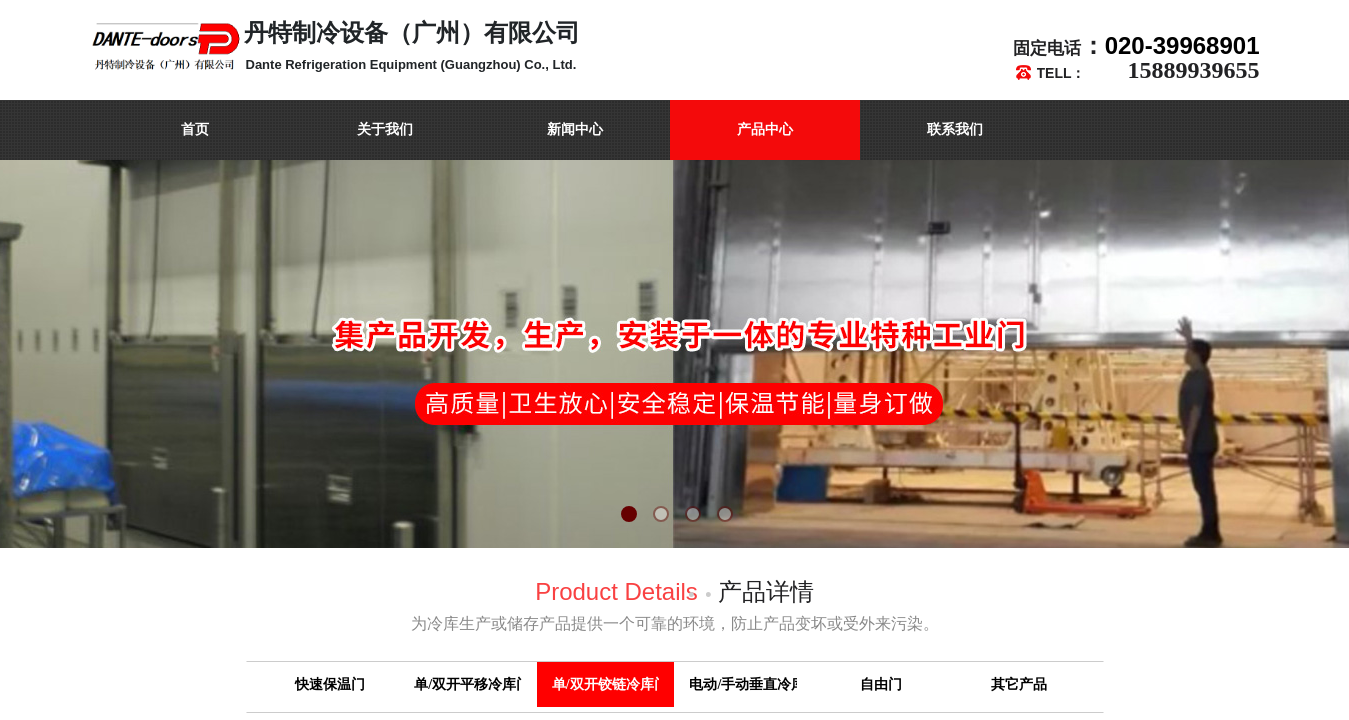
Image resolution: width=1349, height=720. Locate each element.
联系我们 (955, 129)
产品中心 (765, 129)
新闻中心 (575, 129)
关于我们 (385, 129)
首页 (195, 129)
